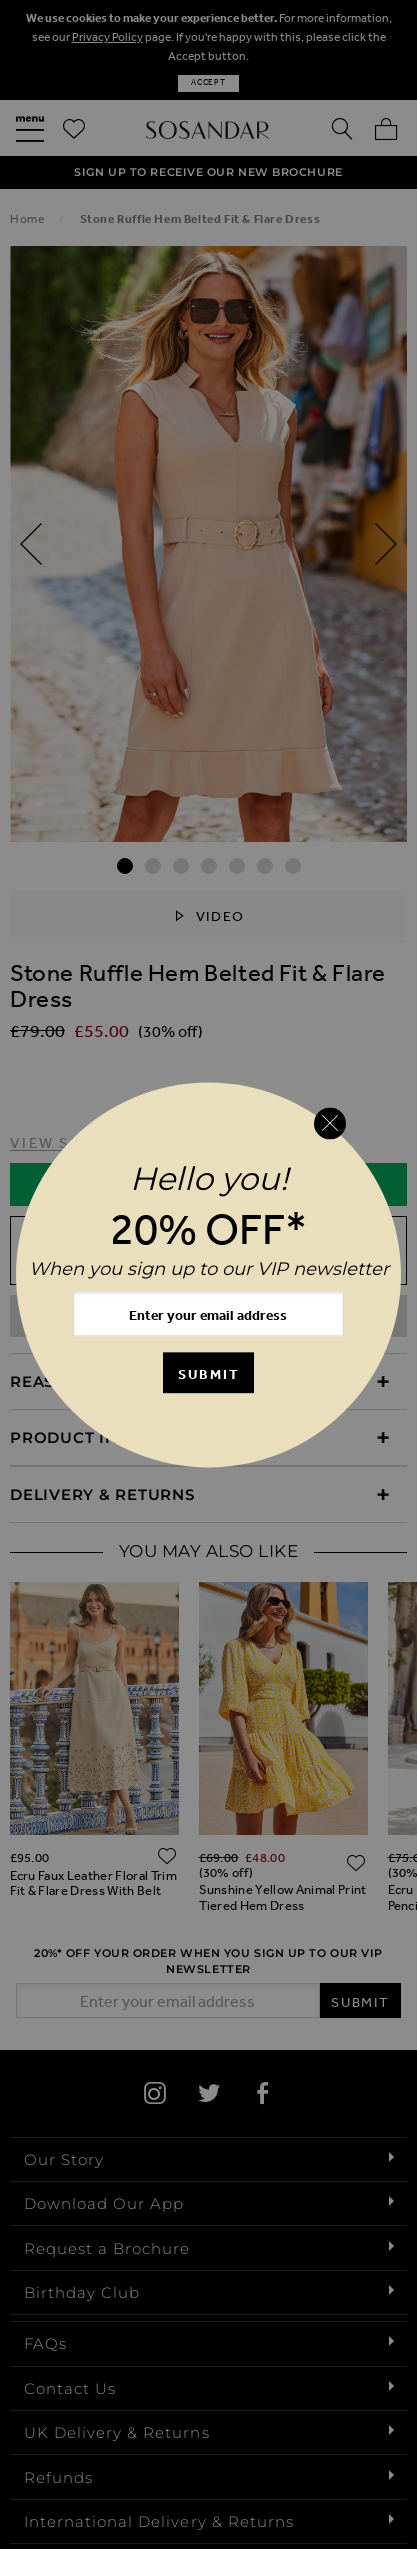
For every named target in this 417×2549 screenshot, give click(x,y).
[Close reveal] (330, 1124)
